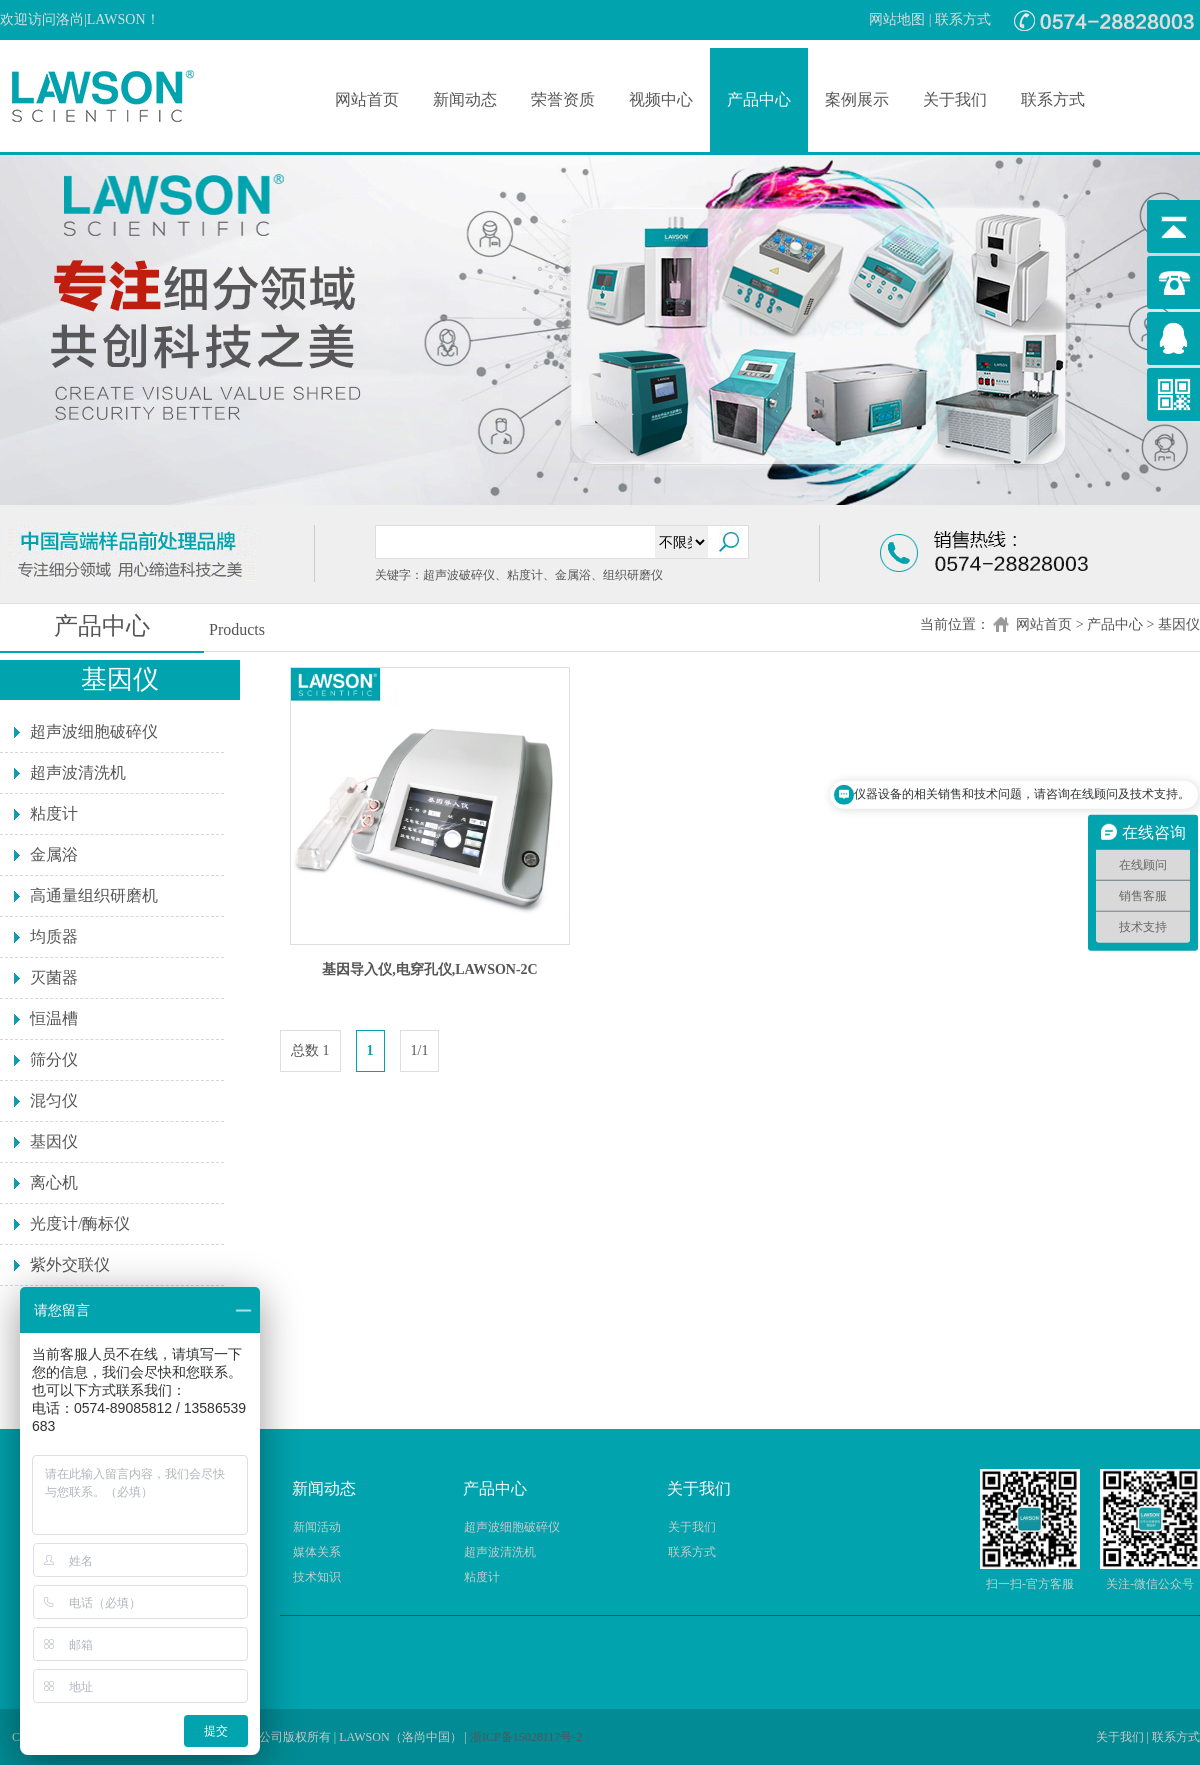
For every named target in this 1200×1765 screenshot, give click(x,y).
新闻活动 (317, 1527)
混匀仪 (54, 1100)
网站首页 (367, 99)
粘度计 (54, 813)
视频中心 (661, 99)
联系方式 (963, 19)
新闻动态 (465, 99)
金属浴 (54, 854)
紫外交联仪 (70, 1264)
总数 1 (310, 1050)
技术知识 (317, 1577)
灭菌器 (54, 977)
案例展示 (857, 99)
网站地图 (897, 19)
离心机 (54, 1182)
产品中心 (759, 99)
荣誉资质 (563, 99)
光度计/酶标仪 (80, 1223)
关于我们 (955, 99)
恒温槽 (54, 1018)
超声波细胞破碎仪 (94, 731)
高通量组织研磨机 (94, 895)
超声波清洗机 (78, 772)
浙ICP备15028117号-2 (526, 1737)
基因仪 (1179, 624)
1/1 (420, 1050)
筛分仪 (54, 1059)
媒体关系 (317, 1552)
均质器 (54, 936)
